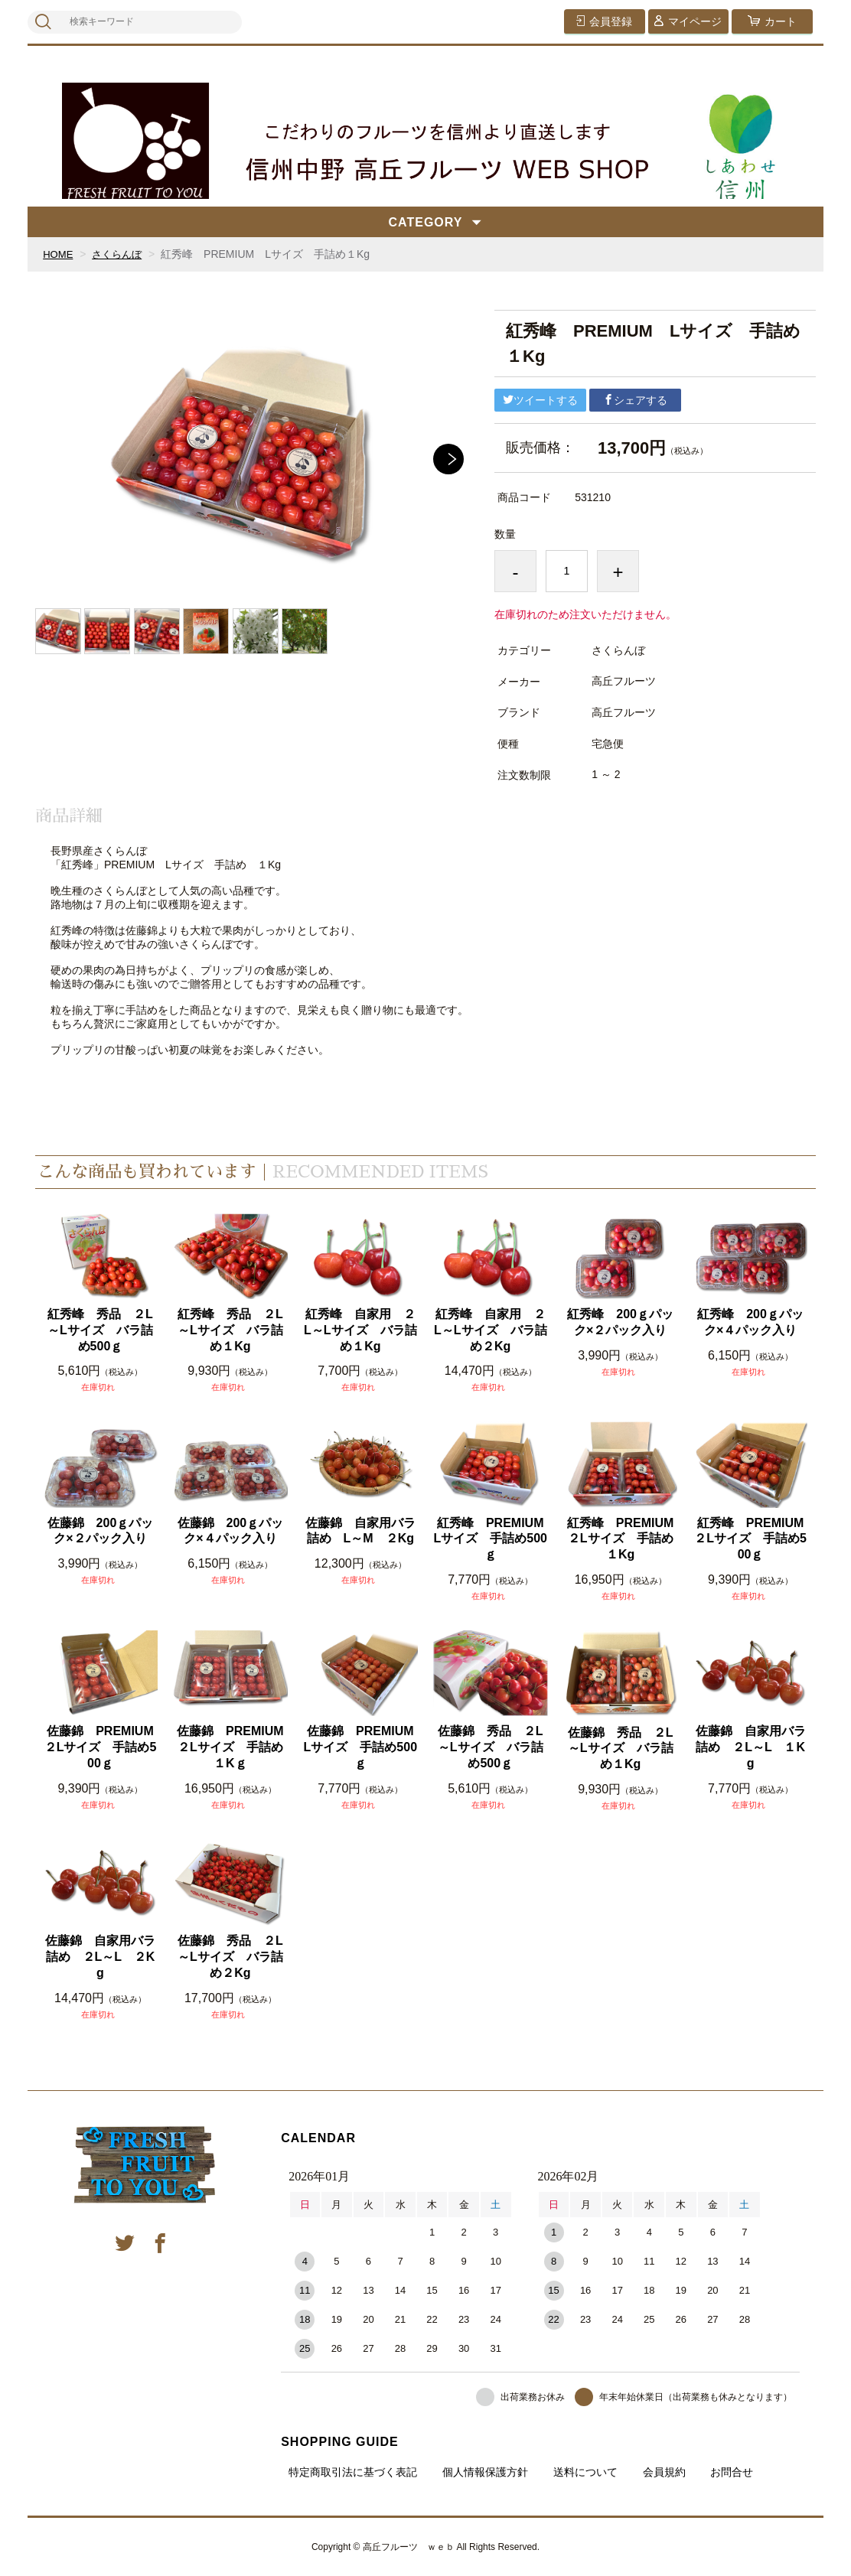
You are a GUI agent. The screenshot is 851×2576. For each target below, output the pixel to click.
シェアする (635, 400)
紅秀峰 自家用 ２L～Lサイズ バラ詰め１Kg (360, 1330)
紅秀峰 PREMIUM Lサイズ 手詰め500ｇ (490, 1539)
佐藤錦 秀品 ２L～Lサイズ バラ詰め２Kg (230, 1956)
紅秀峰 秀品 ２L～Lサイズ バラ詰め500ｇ (100, 1330)
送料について (585, 2472)
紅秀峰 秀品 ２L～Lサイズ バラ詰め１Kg (230, 1330)
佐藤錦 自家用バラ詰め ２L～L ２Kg (100, 1956)
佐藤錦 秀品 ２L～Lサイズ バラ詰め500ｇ (490, 1747)
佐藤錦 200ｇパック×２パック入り (100, 1530)
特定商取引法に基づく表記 (353, 2472)
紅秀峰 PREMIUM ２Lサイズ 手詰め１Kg (622, 1539)
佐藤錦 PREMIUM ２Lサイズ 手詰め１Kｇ (232, 1747)
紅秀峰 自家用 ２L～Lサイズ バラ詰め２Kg (490, 1330)
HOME (59, 254)
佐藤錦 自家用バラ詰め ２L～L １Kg (751, 1747)
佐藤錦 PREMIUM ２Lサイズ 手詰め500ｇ (101, 1747)
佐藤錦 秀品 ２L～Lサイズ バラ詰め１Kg (620, 1748)
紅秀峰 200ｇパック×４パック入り (750, 1322)
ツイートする (540, 400)
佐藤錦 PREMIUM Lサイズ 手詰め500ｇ (361, 1747)
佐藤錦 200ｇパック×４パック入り (231, 1530)
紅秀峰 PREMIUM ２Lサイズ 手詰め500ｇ (750, 1539)
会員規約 (664, 2472)
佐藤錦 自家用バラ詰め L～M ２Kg (360, 1530)
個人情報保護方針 (485, 2472)
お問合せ (731, 2472)
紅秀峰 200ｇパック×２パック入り (620, 1322)
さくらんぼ (121, 254)
